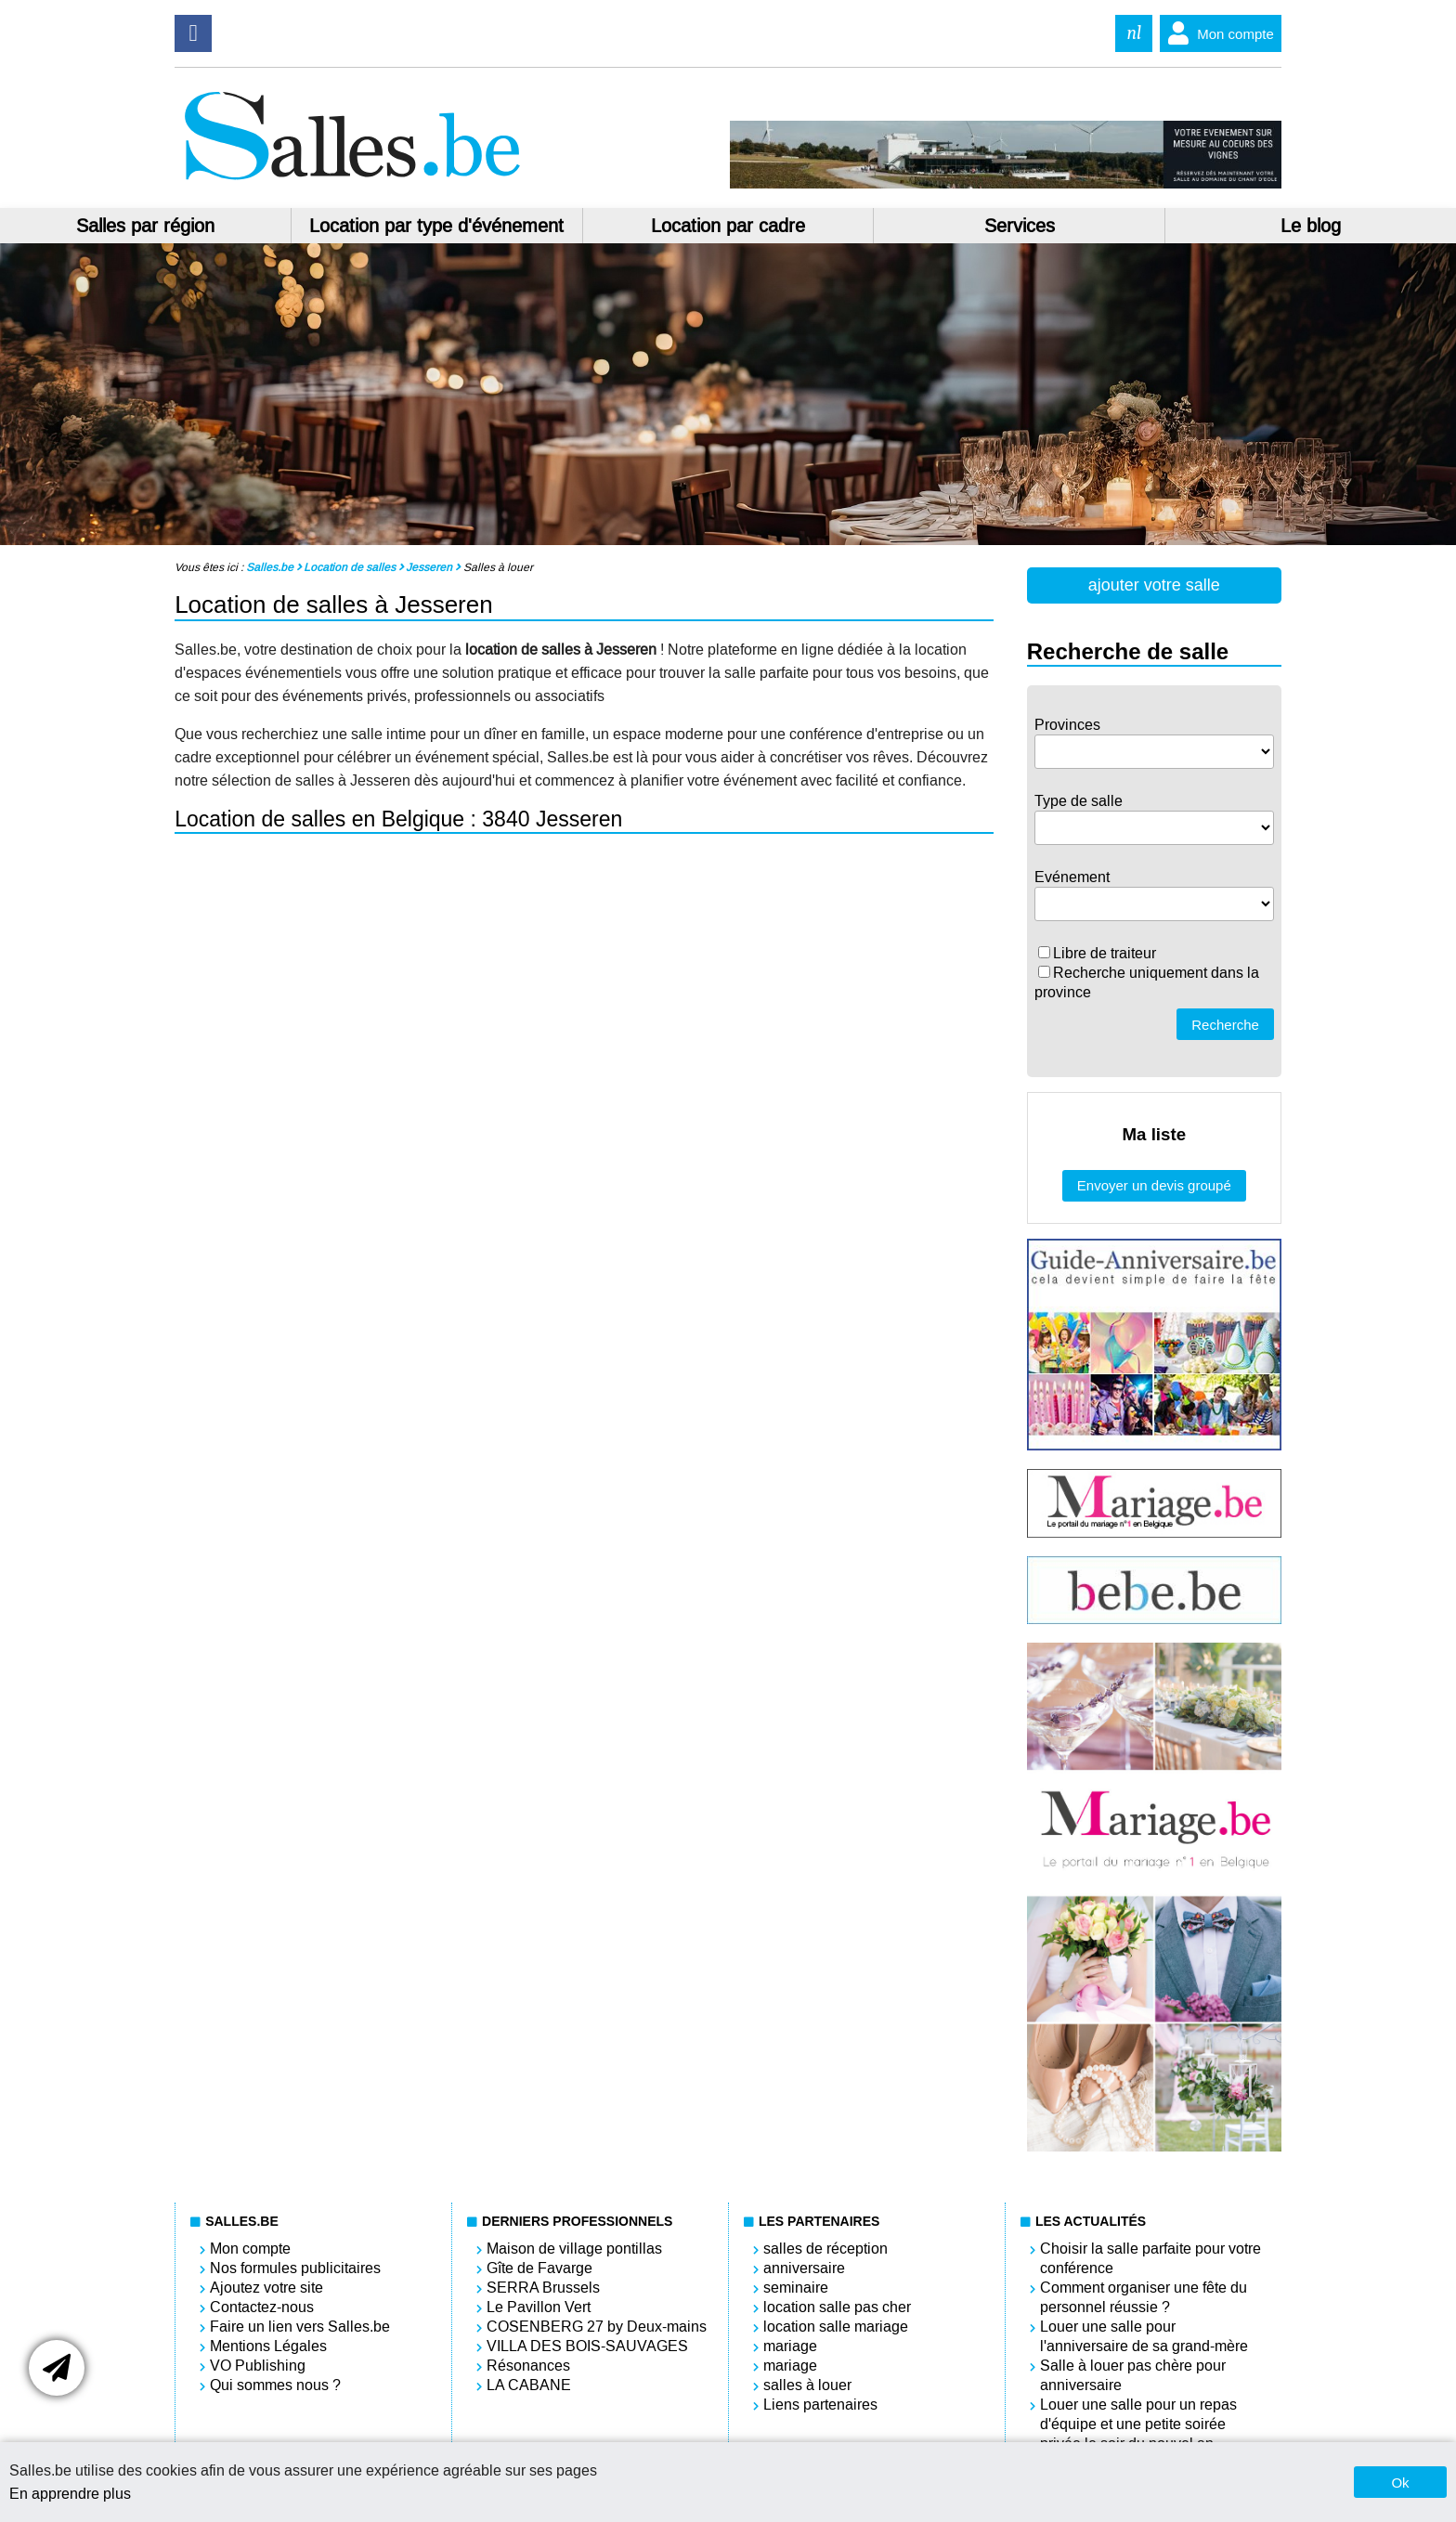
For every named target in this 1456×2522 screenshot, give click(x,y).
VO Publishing (258, 2365)
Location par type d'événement (436, 226)
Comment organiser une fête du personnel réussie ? (1143, 2297)
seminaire (795, 2287)
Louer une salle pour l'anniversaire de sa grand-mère (1144, 2336)
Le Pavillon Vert (539, 2307)
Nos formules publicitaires (295, 2268)
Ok (1400, 2482)
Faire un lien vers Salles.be (300, 2326)
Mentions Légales (268, 2346)
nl (1133, 33)
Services (1019, 226)
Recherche (1225, 1025)
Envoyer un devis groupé (1154, 1185)
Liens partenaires (820, 2404)
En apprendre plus (70, 2493)
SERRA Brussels (543, 2287)
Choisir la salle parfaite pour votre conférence (1150, 2258)
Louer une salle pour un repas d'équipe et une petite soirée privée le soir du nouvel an (1138, 2424)
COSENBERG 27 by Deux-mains (597, 2326)
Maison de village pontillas (574, 2248)
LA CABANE (529, 2385)
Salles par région (145, 226)
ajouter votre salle (1154, 585)
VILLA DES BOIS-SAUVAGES (587, 2346)
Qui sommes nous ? (275, 2385)
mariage (790, 2346)
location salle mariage (835, 2326)
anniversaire (804, 2268)
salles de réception (825, 2248)
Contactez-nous (262, 2307)
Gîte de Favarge (539, 2268)
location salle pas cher (837, 2307)
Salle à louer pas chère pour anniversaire (1133, 2375)
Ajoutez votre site (266, 2287)
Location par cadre (728, 226)
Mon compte (1217, 33)
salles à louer (807, 2385)
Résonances (528, 2365)
